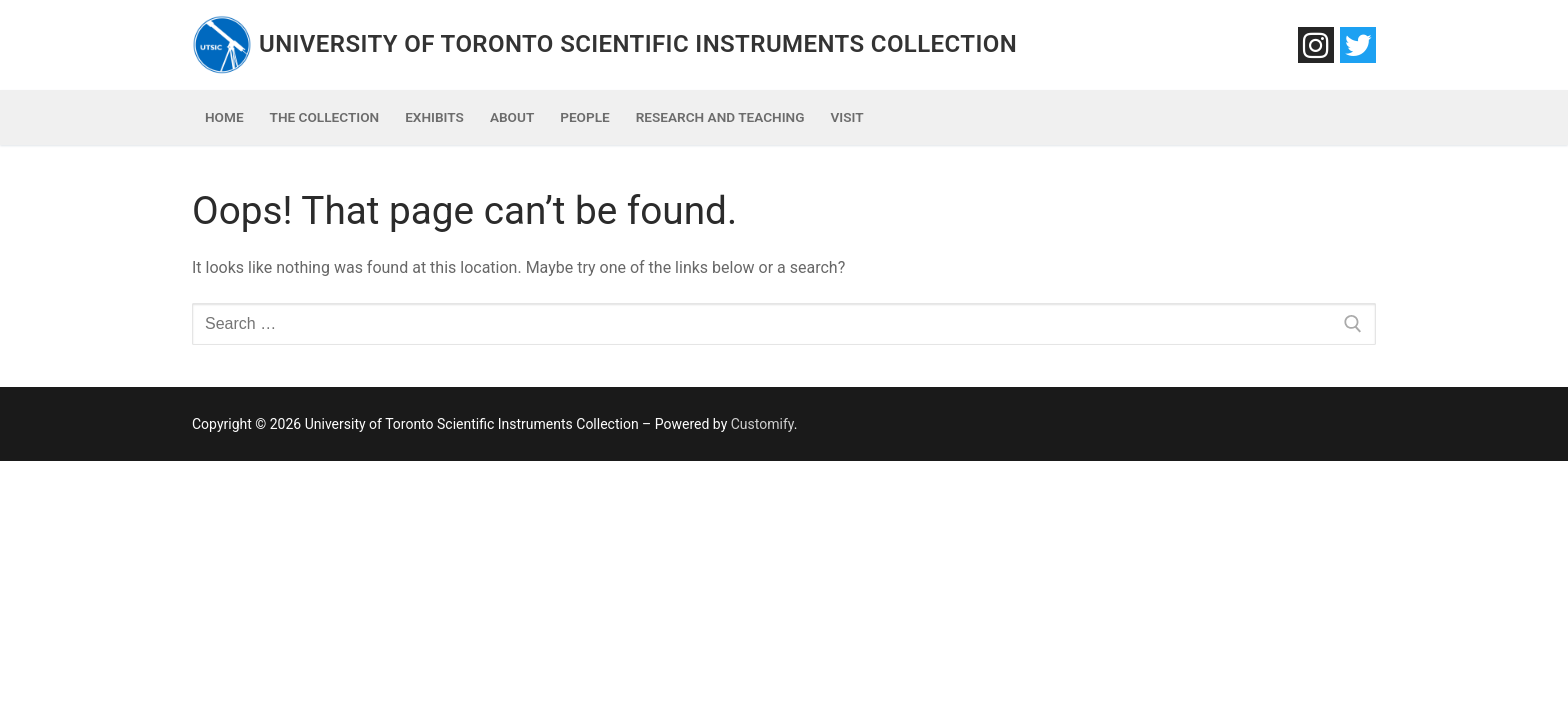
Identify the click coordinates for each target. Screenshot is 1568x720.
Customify (762, 424)
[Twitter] (1358, 45)
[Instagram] (1316, 45)
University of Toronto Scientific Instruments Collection (638, 44)
